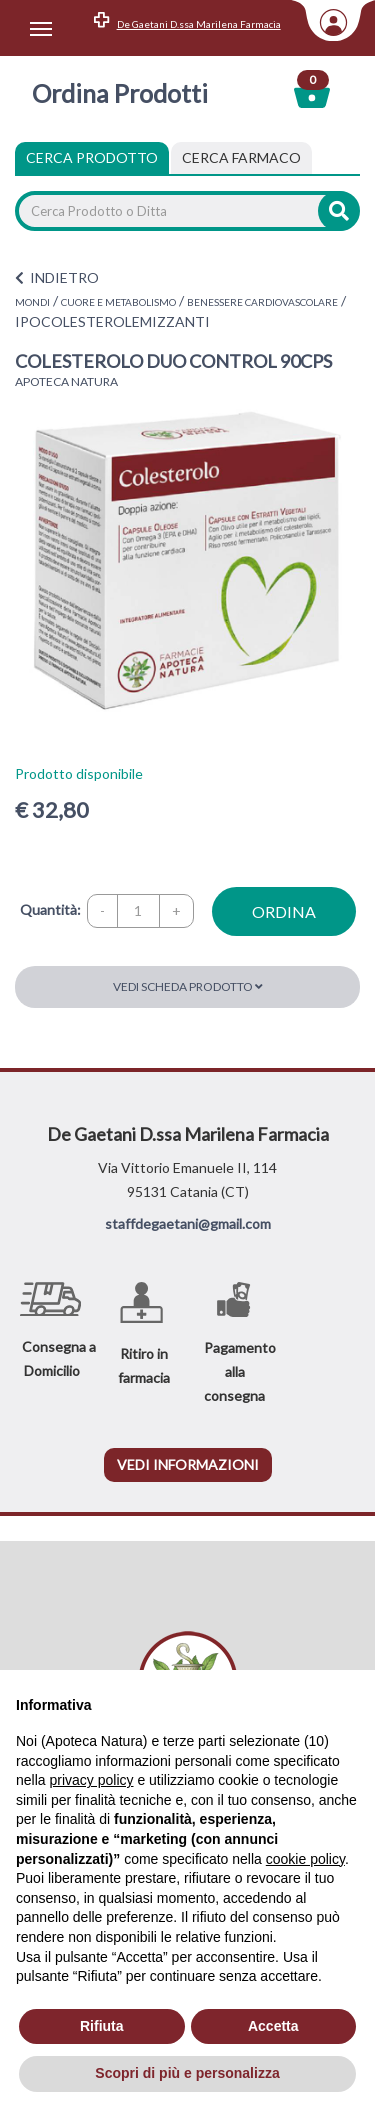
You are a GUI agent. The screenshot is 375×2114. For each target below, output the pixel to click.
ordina (284, 911)
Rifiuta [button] (102, 2026)
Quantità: (50, 909)
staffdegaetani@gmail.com (188, 1223)
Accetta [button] (273, 2026)
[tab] (241, 158)
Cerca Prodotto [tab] (92, 157)
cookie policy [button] (305, 1859)
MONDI (32, 302)
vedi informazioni (188, 1464)
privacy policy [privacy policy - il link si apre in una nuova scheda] (91, 1780)
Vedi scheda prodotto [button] (188, 986)
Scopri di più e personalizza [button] (187, 2073)
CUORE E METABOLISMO (118, 302)
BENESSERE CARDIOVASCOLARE (262, 302)
